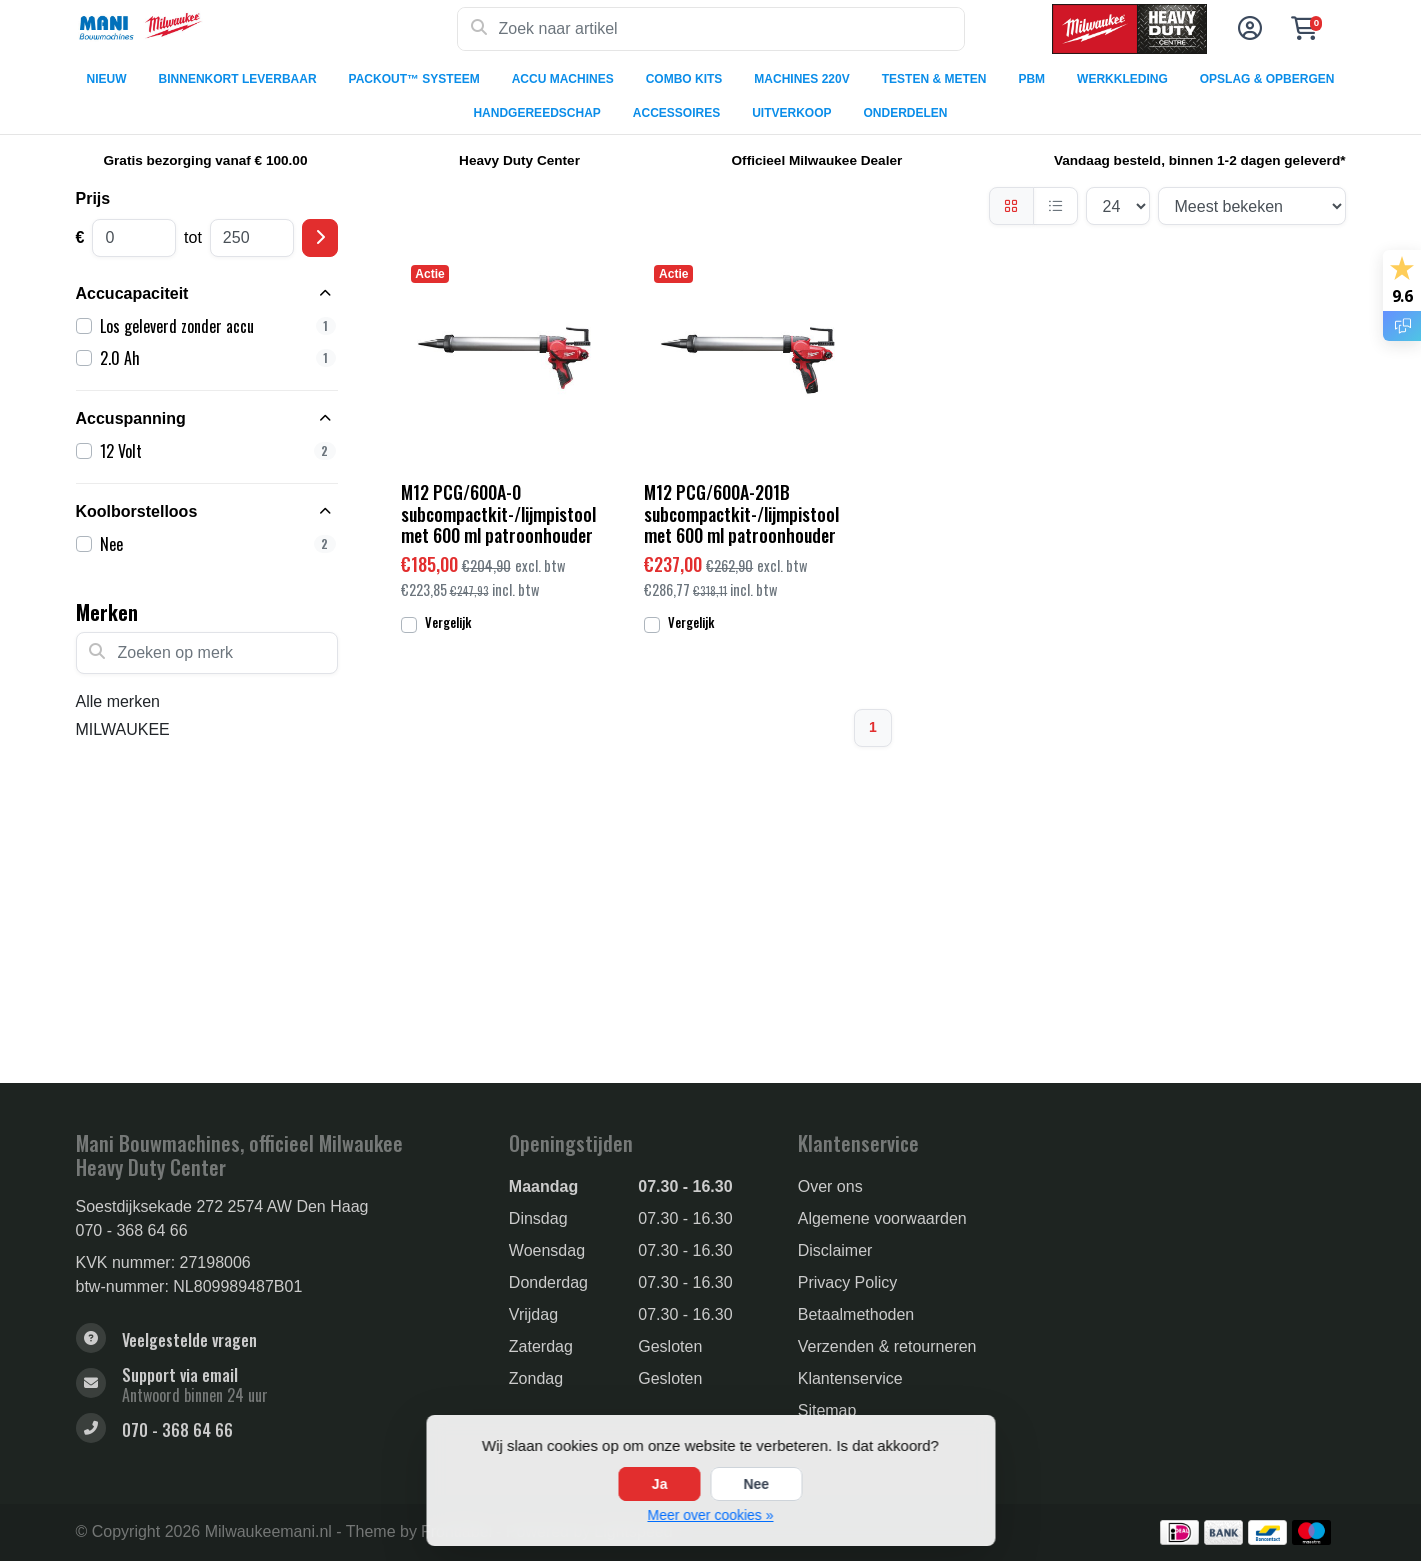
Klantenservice (850, 1378)
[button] (1247, 29)
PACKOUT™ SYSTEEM (414, 79)
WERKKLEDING (1122, 79)
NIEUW (107, 79)
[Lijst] (1055, 206)
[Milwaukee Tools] (266, 29)
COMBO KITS (684, 79)
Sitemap (827, 1410)
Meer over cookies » (710, 1515)
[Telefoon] (277, 1430)
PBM (1031, 79)
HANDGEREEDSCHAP (536, 113)
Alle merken (118, 701)
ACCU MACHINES (563, 79)
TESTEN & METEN (934, 79)
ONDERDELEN (906, 113)
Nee (756, 1484)
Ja (660, 1484)
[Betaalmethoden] (1179, 1532)
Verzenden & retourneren (887, 1346)
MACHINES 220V (801, 79)
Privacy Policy (848, 1282)
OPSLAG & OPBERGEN (1267, 79)
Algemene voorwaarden (882, 1218)
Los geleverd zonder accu (218, 326)
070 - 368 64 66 (132, 1230)
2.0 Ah (218, 358)
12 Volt (218, 451)
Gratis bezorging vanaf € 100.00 (206, 160)
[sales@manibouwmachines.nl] (277, 1385)
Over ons (830, 1186)
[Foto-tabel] (1011, 206)
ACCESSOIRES (676, 113)
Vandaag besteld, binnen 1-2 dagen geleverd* (1200, 160)
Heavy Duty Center (519, 160)
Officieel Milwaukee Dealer (817, 160)
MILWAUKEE (123, 729)
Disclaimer (835, 1250)
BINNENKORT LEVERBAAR (238, 79)
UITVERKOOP (791, 113)
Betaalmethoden (856, 1314)
